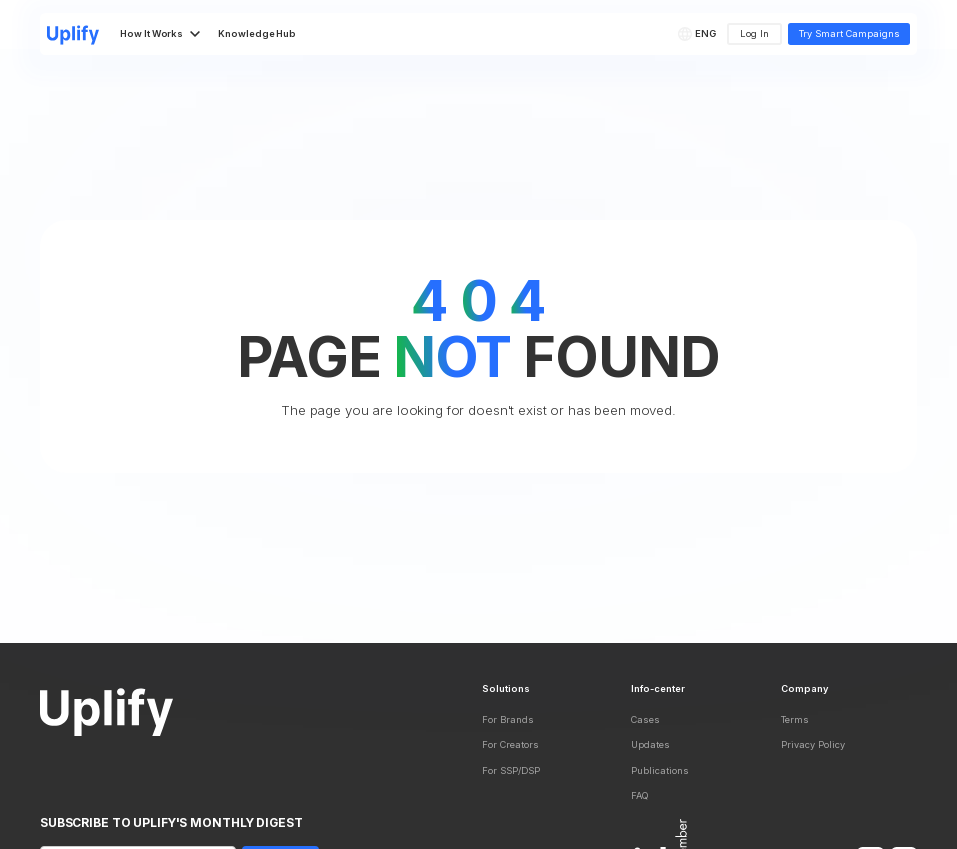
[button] (699, 34)
